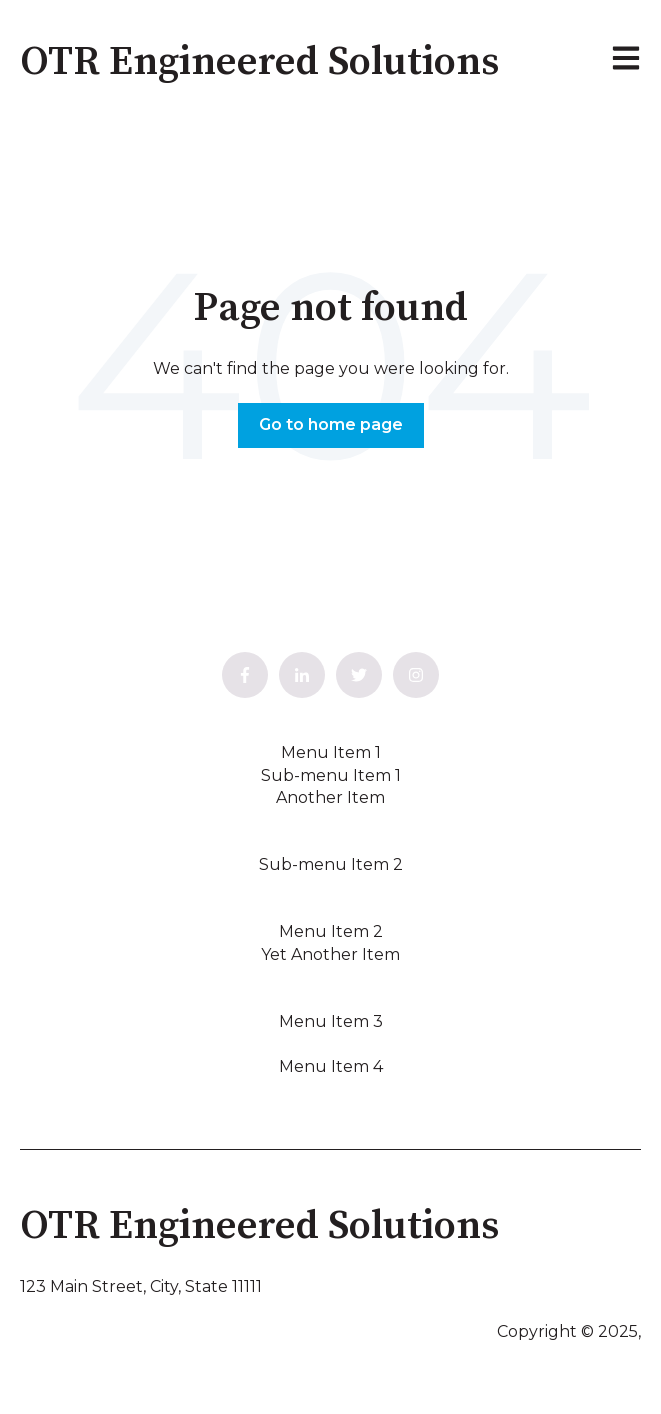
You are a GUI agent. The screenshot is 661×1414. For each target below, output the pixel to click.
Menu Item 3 (331, 1021)
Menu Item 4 (331, 1066)
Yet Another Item (330, 954)
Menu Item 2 (331, 931)
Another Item (330, 797)
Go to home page (331, 424)
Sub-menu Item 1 (331, 775)
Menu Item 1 (331, 752)
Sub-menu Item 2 (331, 864)
